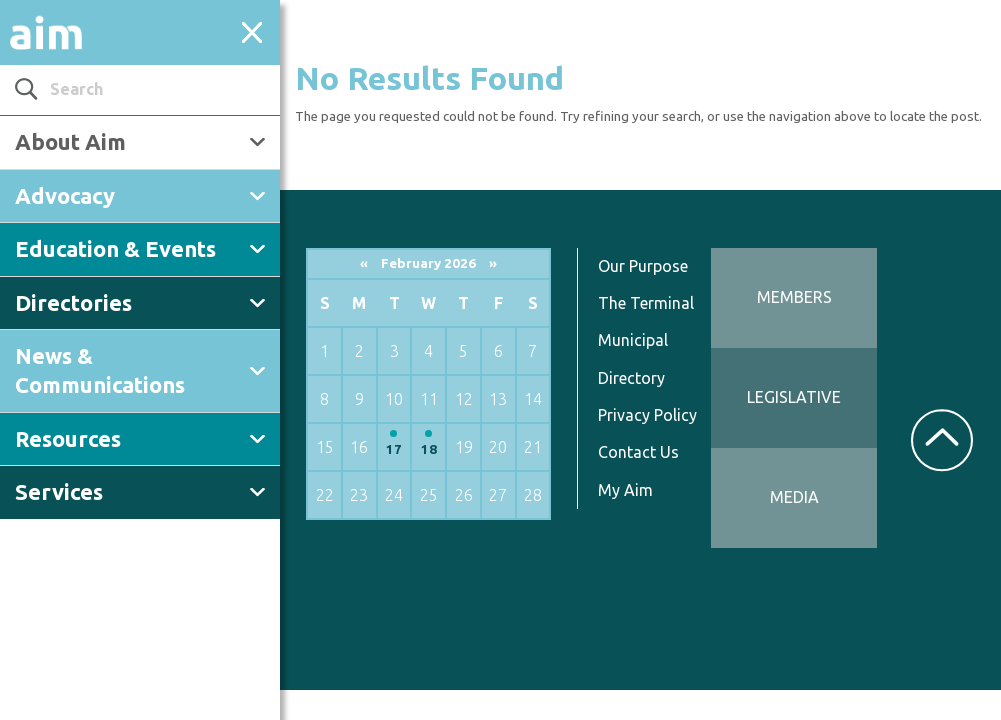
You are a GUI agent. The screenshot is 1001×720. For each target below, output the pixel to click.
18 (429, 449)
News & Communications (100, 370)
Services (59, 491)
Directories (73, 302)
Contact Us (638, 452)
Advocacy (65, 195)
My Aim (625, 490)
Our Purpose (643, 266)
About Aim (70, 141)
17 (394, 449)
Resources (68, 438)
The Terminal (646, 303)
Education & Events (115, 248)
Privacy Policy (647, 415)
